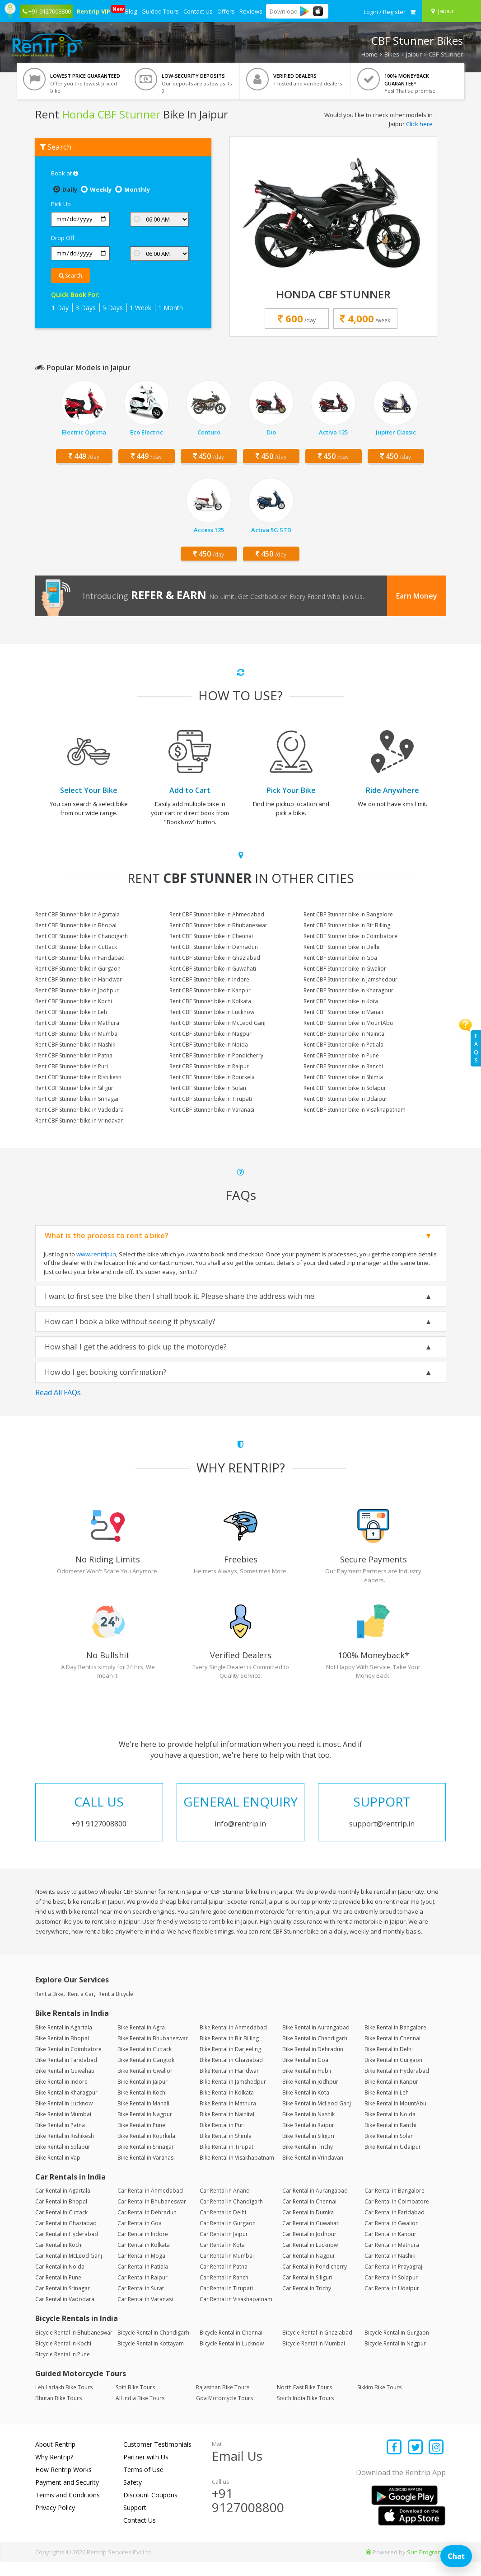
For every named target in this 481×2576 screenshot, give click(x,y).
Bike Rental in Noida (390, 2128)
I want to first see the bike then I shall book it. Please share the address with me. (180, 1296)
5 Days (113, 307)
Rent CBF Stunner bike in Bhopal (76, 925)
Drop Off (63, 238)
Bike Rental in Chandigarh (314, 2052)
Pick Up (61, 204)
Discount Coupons (150, 2509)
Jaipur (414, 54)
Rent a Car (81, 2008)
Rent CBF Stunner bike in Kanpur (210, 990)
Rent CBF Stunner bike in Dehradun (213, 947)
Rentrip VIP (94, 10)
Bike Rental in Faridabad (66, 2074)
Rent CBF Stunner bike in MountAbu (348, 1023)
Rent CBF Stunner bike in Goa (340, 958)
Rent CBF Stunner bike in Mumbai (77, 1034)
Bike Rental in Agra (141, 2041)
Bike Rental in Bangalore (395, 2041)
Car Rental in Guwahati (311, 2237)
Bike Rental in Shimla (226, 2150)
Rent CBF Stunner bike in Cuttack (76, 947)
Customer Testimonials (157, 2458)
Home (369, 54)
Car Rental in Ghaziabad (66, 2237)
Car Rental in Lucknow (310, 2259)
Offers (226, 11)
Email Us (237, 2470)
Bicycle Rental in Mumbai (313, 2357)
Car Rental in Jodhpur (309, 2248)
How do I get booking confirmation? (105, 1372)
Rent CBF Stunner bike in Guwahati (212, 968)
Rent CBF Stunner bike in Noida (208, 1044)
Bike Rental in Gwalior (145, 2085)
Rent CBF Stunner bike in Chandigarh (81, 936)
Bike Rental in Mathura (228, 2117)
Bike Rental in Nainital (227, 2128)
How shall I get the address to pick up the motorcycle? (136, 1347)
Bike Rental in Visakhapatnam (237, 2171)
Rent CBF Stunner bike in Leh (71, 1012)
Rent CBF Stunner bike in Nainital (345, 1034)
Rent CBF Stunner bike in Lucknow (211, 1012)
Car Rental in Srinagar (62, 2303)
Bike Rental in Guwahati (64, 2085)
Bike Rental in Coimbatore (68, 2063)
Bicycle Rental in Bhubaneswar (73, 2346)
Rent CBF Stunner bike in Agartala (77, 914)
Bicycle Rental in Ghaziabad (317, 2346)
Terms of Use (143, 2484)
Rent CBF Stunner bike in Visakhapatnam (355, 1109)
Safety (132, 2496)
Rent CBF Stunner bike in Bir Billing (347, 925)
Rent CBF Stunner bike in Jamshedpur (350, 979)
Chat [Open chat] (456, 2556)
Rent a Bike (49, 2008)
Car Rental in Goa (139, 2237)
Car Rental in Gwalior (391, 2237)
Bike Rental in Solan (389, 2150)
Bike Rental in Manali (143, 2117)
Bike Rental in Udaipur (392, 2161)
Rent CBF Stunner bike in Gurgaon (78, 968)
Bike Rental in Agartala (63, 2041)
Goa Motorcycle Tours (224, 2412)
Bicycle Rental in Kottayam (150, 2357)
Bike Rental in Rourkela (146, 2150)
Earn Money (416, 596)
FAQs (476, 1048)
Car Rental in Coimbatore (396, 2216)
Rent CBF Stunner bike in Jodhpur (77, 990)
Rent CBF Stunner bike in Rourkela (212, 1077)
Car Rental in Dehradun (147, 2227)
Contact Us (198, 11)
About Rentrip (55, 2458)
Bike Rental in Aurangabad (316, 2041)
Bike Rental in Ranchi (390, 2139)
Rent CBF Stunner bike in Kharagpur (348, 990)
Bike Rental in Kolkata (227, 2106)
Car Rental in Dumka (308, 2227)
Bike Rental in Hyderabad (396, 2085)
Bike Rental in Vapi (58, 2171)
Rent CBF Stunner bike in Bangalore (348, 914)
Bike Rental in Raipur (308, 2139)
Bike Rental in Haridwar (229, 2085)
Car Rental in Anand (225, 2205)
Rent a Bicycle (115, 2008)
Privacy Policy (55, 2522)
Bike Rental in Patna (60, 2139)
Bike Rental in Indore (61, 2095)
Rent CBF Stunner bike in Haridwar (78, 979)
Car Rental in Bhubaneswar (151, 2216)
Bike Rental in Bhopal (62, 2052)
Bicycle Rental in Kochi (63, 2357)
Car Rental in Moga (141, 2270)
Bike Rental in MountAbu (395, 2117)
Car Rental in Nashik (389, 2270)
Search (70, 275)
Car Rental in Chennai (309, 2216)
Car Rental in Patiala (142, 2281)
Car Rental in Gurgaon (228, 2237)
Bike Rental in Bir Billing (229, 2052)
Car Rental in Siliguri (307, 2292)
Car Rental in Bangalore (394, 2205)
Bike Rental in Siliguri (308, 2150)
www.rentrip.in (96, 1254)
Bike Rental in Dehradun (312, 2063)
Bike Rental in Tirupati (227, 2161)
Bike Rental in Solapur (62, 2161)
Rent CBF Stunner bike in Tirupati (210, 1099)
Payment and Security (67, 2496)
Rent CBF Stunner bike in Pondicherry (216, 1055)
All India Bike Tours (140, 2412)
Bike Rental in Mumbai (63, 2128)
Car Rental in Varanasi (145, 2313)
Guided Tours (160, 11)
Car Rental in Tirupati (226, 2303)
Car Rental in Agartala (62, 2205)
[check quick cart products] (412, 11)
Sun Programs (426, 2566)
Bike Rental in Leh (386, 2106)
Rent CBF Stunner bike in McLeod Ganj (217, 1023)
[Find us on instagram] (436, 2462)
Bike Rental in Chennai (392, 2052)
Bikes (391, 54)
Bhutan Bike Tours (58, 2412)
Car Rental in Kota (222, 2259)
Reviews (250, 11)
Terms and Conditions (67, 2509)
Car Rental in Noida (59, 2281)
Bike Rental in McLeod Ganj (316, 2117)
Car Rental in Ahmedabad (150, 2205)
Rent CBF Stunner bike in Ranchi (343, 1066)
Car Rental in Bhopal (61, 2216)
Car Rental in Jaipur (224, 2248)
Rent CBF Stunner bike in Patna (73, 1055)
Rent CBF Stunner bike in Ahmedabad (216, 914)
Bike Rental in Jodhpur (310, 2095)
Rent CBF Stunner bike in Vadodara (79, 1109)
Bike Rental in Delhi (388, 2063)
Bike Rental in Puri (222, 2139)
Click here (419, 124)
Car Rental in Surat (140, 2303)
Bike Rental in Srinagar (145, 2161)
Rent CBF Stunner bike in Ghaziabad (214, 958)
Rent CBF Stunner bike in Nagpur (210, 1034)
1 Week (140, 307)
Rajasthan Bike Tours (222, 2402)
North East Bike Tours (304, 2402)
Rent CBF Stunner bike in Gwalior (345, 968)
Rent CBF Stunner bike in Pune (341, 1055)
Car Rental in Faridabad (394, 2227)
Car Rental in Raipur (142, 2292)
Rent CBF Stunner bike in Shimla (343, 1077)
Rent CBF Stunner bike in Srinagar (77, 1099)
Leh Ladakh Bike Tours (64, 2402)
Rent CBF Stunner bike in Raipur (209, 1066)
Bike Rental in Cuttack (144, 2063)
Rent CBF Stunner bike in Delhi (341, 947)
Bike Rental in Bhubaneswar (152, 2052)
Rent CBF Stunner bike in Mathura (77, 1023)
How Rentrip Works (63, 2484)
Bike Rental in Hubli (306, 2085)
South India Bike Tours (305, 2412)
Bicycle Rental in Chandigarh (153, 2346)
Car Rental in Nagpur (308, 2270)
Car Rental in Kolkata (143, 2259)
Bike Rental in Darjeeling (230, 2063)
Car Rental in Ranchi (225, 2292)
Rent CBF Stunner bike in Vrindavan (79, 1120)
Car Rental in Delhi (223, 2227)
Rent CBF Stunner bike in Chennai (211, 936)
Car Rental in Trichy (306, 2303)
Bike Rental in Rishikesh (64, 2150)
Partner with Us (145, 2471)
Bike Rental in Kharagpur (66, 2106)
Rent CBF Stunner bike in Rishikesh (78, 1077)
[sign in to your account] (384, 11)
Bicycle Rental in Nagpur (395, 2357)
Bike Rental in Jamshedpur (233, 2095)
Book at (64, 173)
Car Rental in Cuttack (61, 2227)
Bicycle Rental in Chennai (231, 2346)
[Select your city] (453, 11)
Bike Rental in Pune (141, 2139)
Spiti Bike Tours (135, 2402)
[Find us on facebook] (394, 2462)
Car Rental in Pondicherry (314, 2281)
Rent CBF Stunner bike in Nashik (75, 1044)
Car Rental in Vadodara (64, 2313)
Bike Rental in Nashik (308, 2128)
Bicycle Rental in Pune (62, 2368)
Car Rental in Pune (58, 2292)
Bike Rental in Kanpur (391, 2095)
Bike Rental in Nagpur (144, 2128)
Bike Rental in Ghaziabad (231, 2074)
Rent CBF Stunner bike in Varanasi (211, 1109)
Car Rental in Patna (224, 2281)
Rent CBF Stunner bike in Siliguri (75, 1088)
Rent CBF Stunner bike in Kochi (73, 1001)
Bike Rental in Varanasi (146, 2171)
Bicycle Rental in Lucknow (232, 2357)
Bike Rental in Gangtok (145, 2074)
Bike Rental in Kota (305, 2106)
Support (134, 2522)
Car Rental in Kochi (59, 2259)
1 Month (170, 307)
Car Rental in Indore (142, 2248)
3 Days (85, 307)
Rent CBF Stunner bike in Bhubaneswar (218, 925)
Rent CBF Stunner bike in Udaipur (346, 1099)
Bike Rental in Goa (305, 2074)
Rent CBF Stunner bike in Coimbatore (350, 936)
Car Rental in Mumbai (227, 2270)
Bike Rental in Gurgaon (393, 2074)
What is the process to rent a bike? (106, 1236)
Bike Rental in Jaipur (142, 2095)
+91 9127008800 (248, 2514)
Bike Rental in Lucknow (64, 2117)
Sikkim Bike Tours (379, 2402)
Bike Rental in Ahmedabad (233, 2041)
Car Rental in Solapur (391, 2292)
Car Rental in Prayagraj (393, 2281)
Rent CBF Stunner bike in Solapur (345, 1088)
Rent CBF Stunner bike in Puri (71, 1066)
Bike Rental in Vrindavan (312, 2171)
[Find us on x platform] (415, 2462)
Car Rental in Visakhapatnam (236, 2313)
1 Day (60, 307)
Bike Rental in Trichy (307, 2161)
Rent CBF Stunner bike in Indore (209, 979)
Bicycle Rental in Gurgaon (396, 2346)
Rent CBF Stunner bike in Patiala (343, 1044)
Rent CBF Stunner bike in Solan (207, 1088)
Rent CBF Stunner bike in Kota (341, 1001)
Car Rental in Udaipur (391, 2303)
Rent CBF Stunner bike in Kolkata (210, 1001)
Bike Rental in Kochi (142, 2106)
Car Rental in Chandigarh (231, 2216)
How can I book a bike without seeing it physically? (130, 1321)
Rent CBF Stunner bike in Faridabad (80, 958)
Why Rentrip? (54, 2471)
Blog (131, 11)
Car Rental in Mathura (391, 2259)
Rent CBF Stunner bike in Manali (343, 1012)
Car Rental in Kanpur (390, 2248)
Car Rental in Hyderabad (66, 2248)
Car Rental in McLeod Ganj (68, 2270)
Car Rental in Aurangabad (315, 2205)
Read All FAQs (58, 1392)
